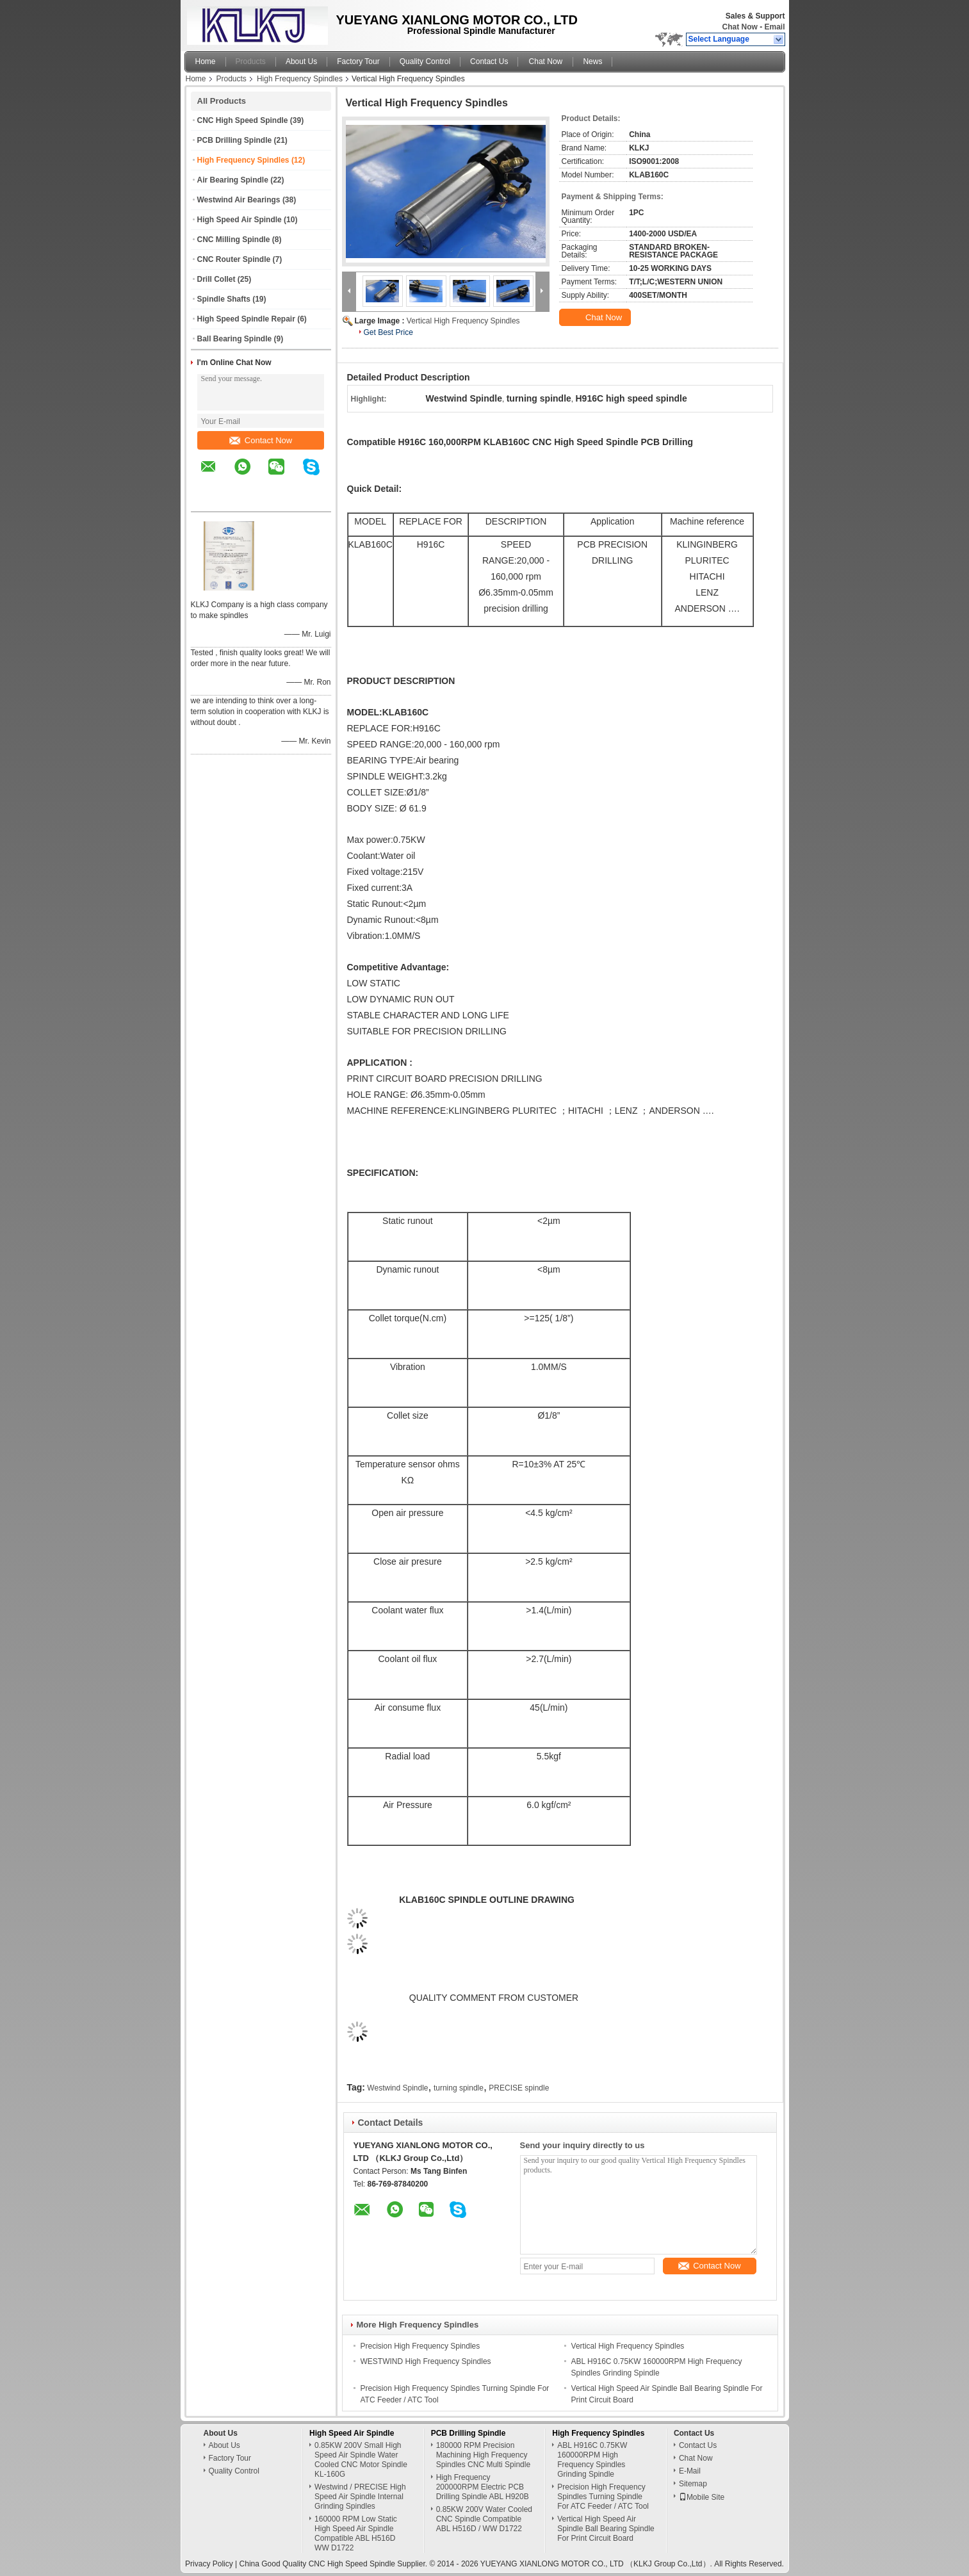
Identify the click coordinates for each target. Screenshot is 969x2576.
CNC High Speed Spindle (242, 120)
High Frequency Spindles (300, 78)
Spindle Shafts (223, 299)
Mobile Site (701, 2497)
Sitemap (693, 2483)
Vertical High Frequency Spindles (463, 320)
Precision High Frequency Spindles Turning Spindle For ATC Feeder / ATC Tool (603, 2496)
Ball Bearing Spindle (234, 338)
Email (774, 26)
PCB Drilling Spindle (234, 140)
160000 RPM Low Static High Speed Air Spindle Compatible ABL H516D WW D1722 (355, 2533)
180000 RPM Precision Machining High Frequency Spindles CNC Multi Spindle (483, 2455)
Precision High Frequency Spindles (420, 2346)
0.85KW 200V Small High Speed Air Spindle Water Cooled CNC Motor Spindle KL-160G (360, 2460)
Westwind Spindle (397, 2087)
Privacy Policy (209, 2563)
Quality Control (425, 61)
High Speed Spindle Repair (246, 318)
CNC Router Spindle (234, 259)
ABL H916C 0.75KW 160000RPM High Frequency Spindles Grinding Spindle (592, 2460)
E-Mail (690, 2470)
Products (251, 61)
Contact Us (489, 61)
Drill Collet (216, 279)
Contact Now (260, 440)
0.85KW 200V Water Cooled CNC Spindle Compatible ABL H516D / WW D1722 (484, 2519)
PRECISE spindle (519, 2087)
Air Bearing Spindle (232, 179)
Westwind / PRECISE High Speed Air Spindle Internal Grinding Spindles (360, 2496)
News (592, 61)
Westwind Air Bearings (239, 199)
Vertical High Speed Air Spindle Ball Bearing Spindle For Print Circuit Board (605, 2529)
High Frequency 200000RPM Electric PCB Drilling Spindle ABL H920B (482, 2487)
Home (205, 61)
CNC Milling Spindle (233, 239)
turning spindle (459, 2087)
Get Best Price (388, 332)
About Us (301, 61)
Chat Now (739, 26)
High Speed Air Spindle (239, 219)
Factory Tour (358, 61)
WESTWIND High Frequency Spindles (426, 2361)
